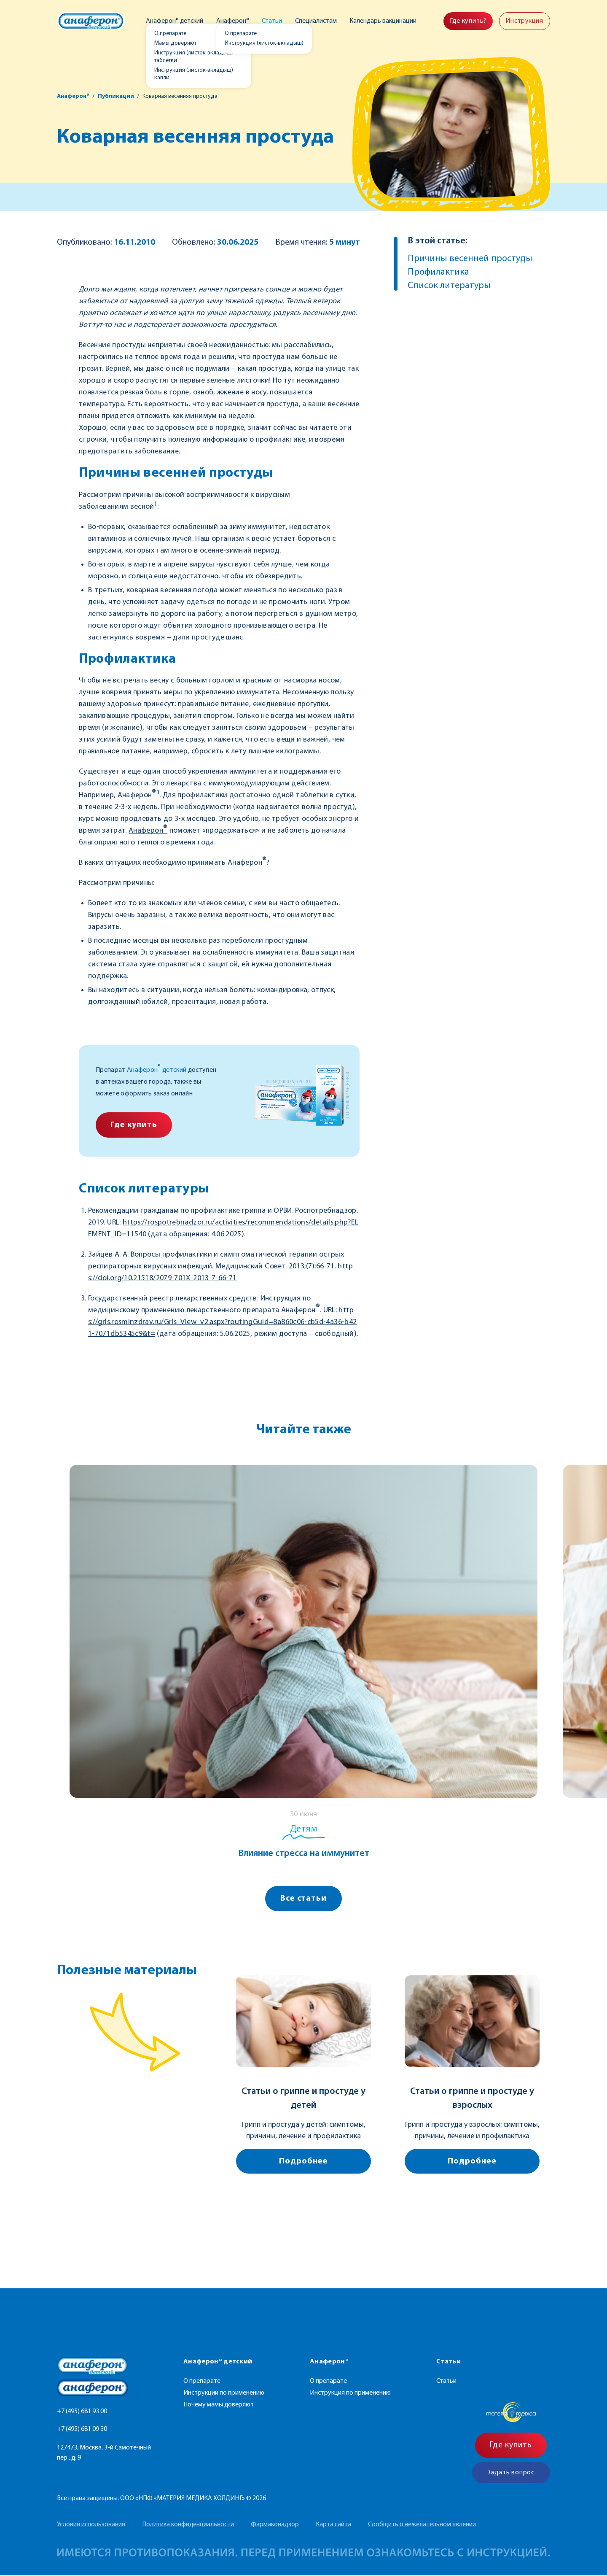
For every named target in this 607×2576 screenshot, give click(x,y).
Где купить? (467, 21)
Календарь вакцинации (382, 21)
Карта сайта (333, 2525)
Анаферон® (233, 21)
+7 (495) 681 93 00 (82, 2412)
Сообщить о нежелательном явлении (422, 2525)
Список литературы (449, 286)
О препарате (201, 2382)
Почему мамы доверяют (218, 2405)
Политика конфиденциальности (188, 2525)
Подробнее (303, 2162)
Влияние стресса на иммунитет (303, 1853)
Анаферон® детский (175, 21)
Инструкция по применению (350, 2393)
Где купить (133, 1125)
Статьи (272, 21)
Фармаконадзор (275, 2525)
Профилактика (438, 272)
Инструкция (524, 21)
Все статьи (303, 1898)
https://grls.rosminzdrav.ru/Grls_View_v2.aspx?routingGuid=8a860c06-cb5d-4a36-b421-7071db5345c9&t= (222, 1322)
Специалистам (315, 21)
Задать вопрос (511, 2473)
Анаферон (148, 831)
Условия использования (91, 2525)
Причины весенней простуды (470, 259)
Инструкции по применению (223, 2393)
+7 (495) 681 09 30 (82, 2429)
